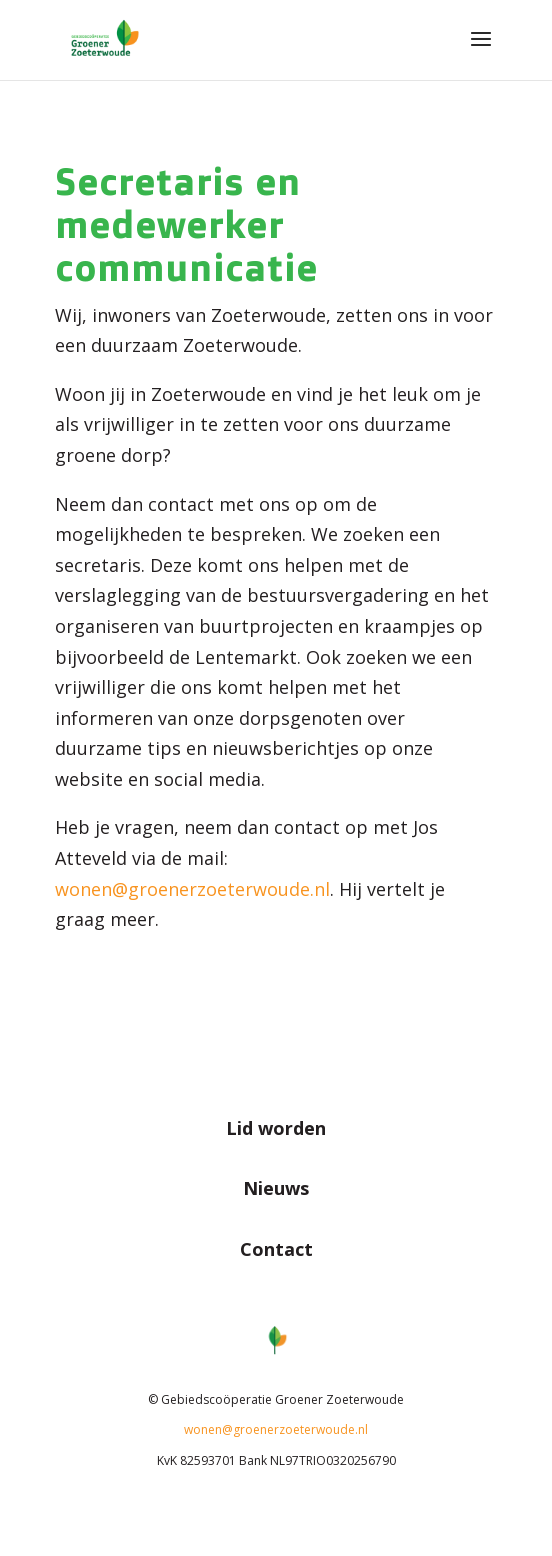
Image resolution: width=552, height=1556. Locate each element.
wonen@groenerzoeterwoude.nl (276, 1429)
